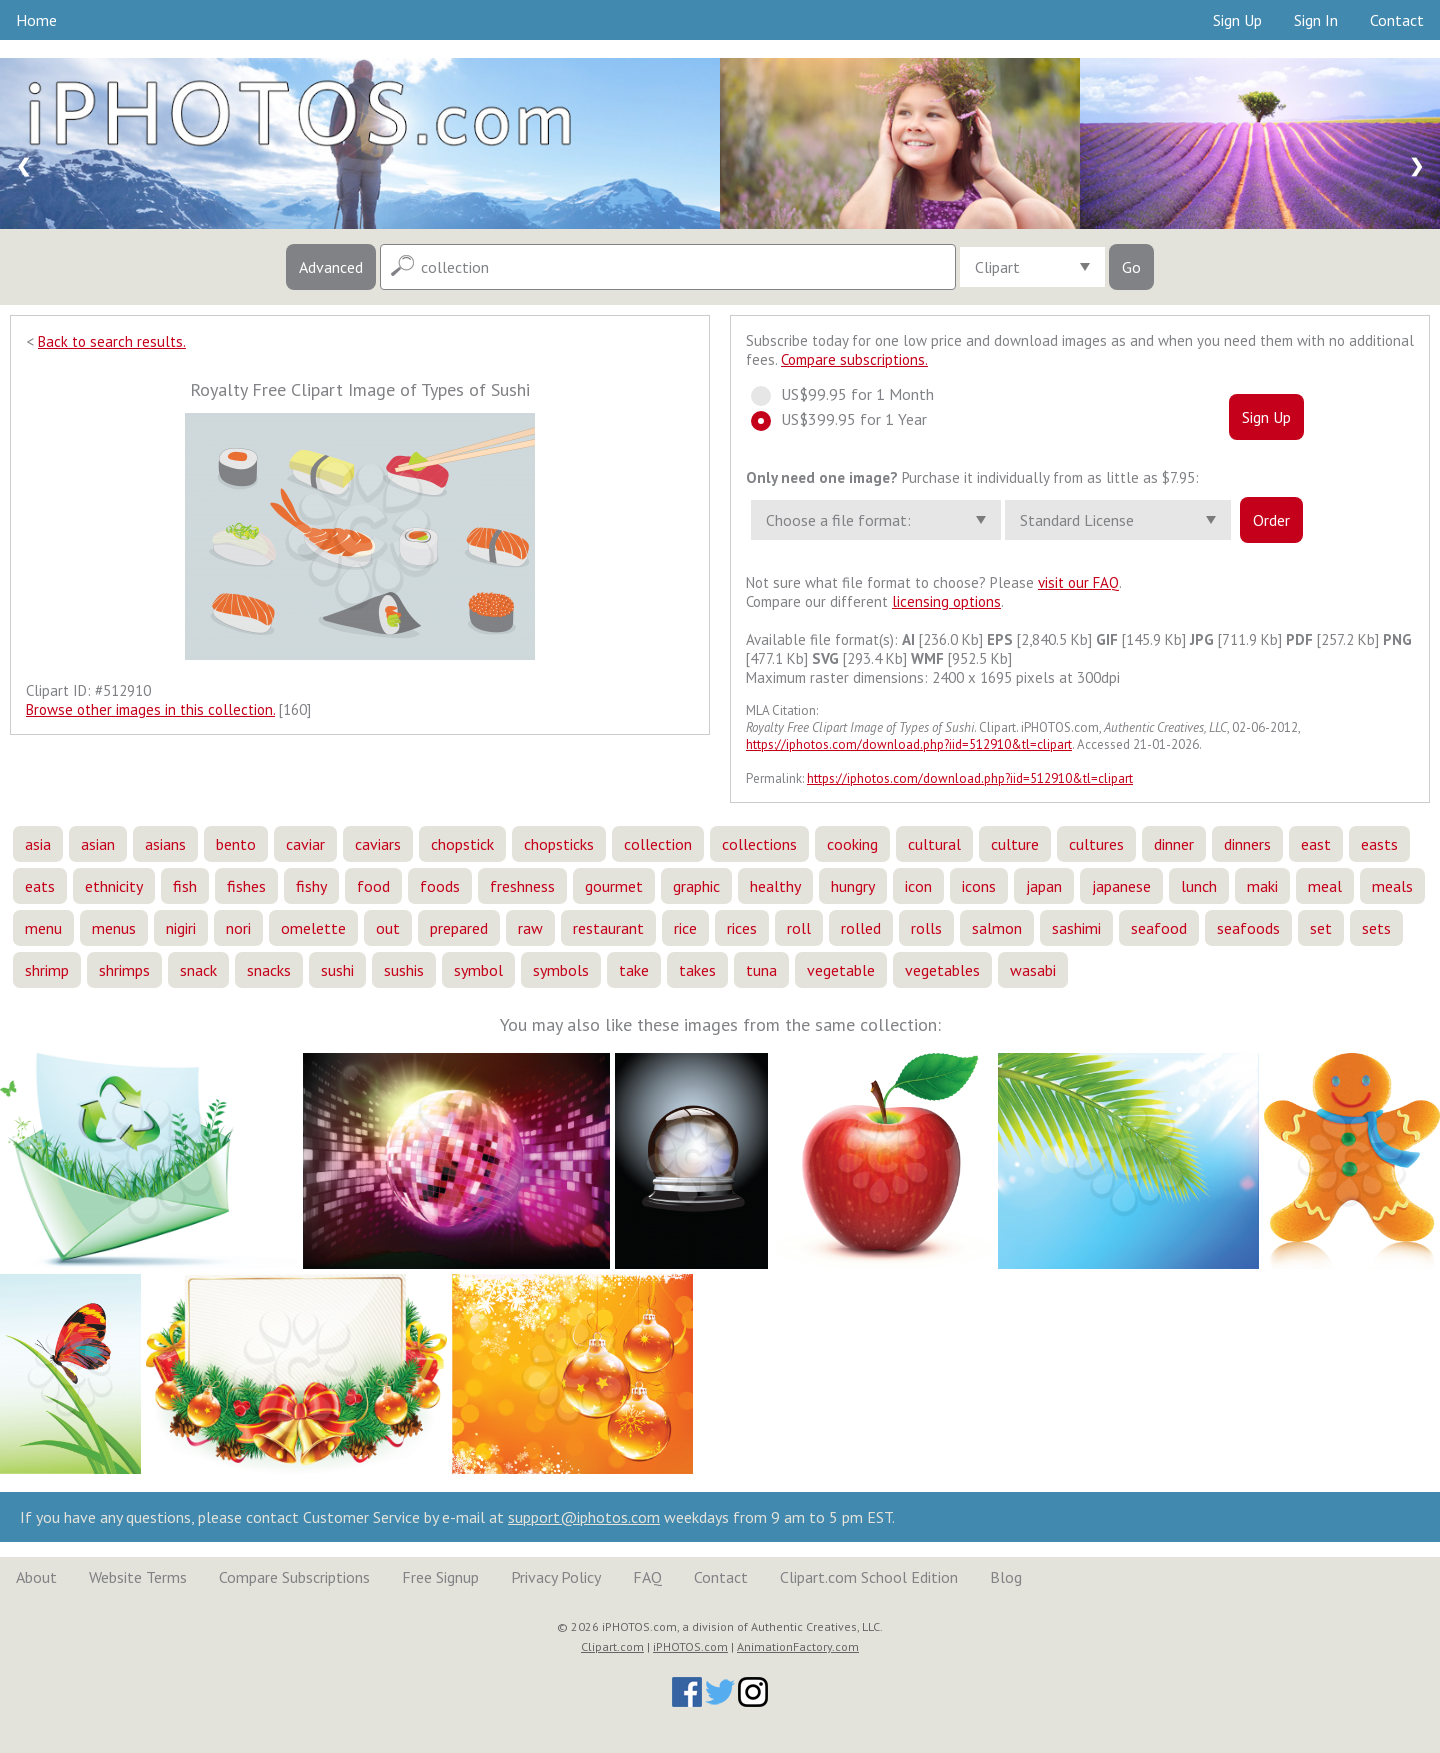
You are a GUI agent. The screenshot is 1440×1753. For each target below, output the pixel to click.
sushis (404, 970)
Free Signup (440, 1577)
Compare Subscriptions (294, 1577)
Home (36, 20)
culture (1015, 844)
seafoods (1248, 928)
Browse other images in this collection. (150, 709)
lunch (1199, 886)
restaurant (608, 928)
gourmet (614, 886)
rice (685, 928)
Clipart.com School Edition (869, 1577)
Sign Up (1237, 20)
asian (98, 844)
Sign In (1316, 20)
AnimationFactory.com (798, 1646)
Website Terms (138, 1577)
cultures (1096, 844)
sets (1376, 928)
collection (658, 844)
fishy (311, 886)
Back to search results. (112, 341)
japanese (1121, 886)
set (1321, 928)
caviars (378, 844)
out (388, 928)
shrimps (124, 970)
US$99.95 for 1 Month (851, 394)
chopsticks (559, 844)
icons (979, 886)
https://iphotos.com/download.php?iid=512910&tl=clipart (909, 744)
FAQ (647, 1577)
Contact (1397, 20)
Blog (1006, 1577)
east (1316, 844)
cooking (852, 844)
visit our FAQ (1078, 582)
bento (236, 844)
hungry (853, 886)
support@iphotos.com (584, 1517)
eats (40, 886)
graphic (696, 886)
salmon (997, 928)
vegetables (942, 970)
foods (440, 886)
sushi (337, 970)
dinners (1247, 844)
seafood (1159, 928)
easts (1379, 844)
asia (38, 844)
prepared (459, 928)
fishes (246, 886)
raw (530, 928)
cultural (934, 844)
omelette (313, 928)
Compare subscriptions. (854, 359)
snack (198, 970)
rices (742, 928)
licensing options (946, 601)
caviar (305, 844)
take (634, 970)
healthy (775, 886)
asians (165, 844)
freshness (522, 886)
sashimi (1076, 928)
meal (1325, 886)
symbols (561, 970)
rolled (861, 928)
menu (43, 928)
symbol (478, 970)
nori (238, 928)
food (373, 886)
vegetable (841, 970)
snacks (269, 970)
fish (185, 886)
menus (114, 928)
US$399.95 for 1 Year (848, 419)
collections (759, 844)
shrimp (47, 970)
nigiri (181, 928)
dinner (1174, 844)
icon (918, 886)
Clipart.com (612, 1646)
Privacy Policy (556, 1577)
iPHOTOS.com (690, 1646)
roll (799, 928)
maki (1262, 886)
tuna (761, 970)
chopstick (462, 844)
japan (1044, 886)
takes (697, 970)
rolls (926, 928)
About (36, 1577)
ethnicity (114, 886)
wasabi (1033, 970)
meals (1392, 886)
